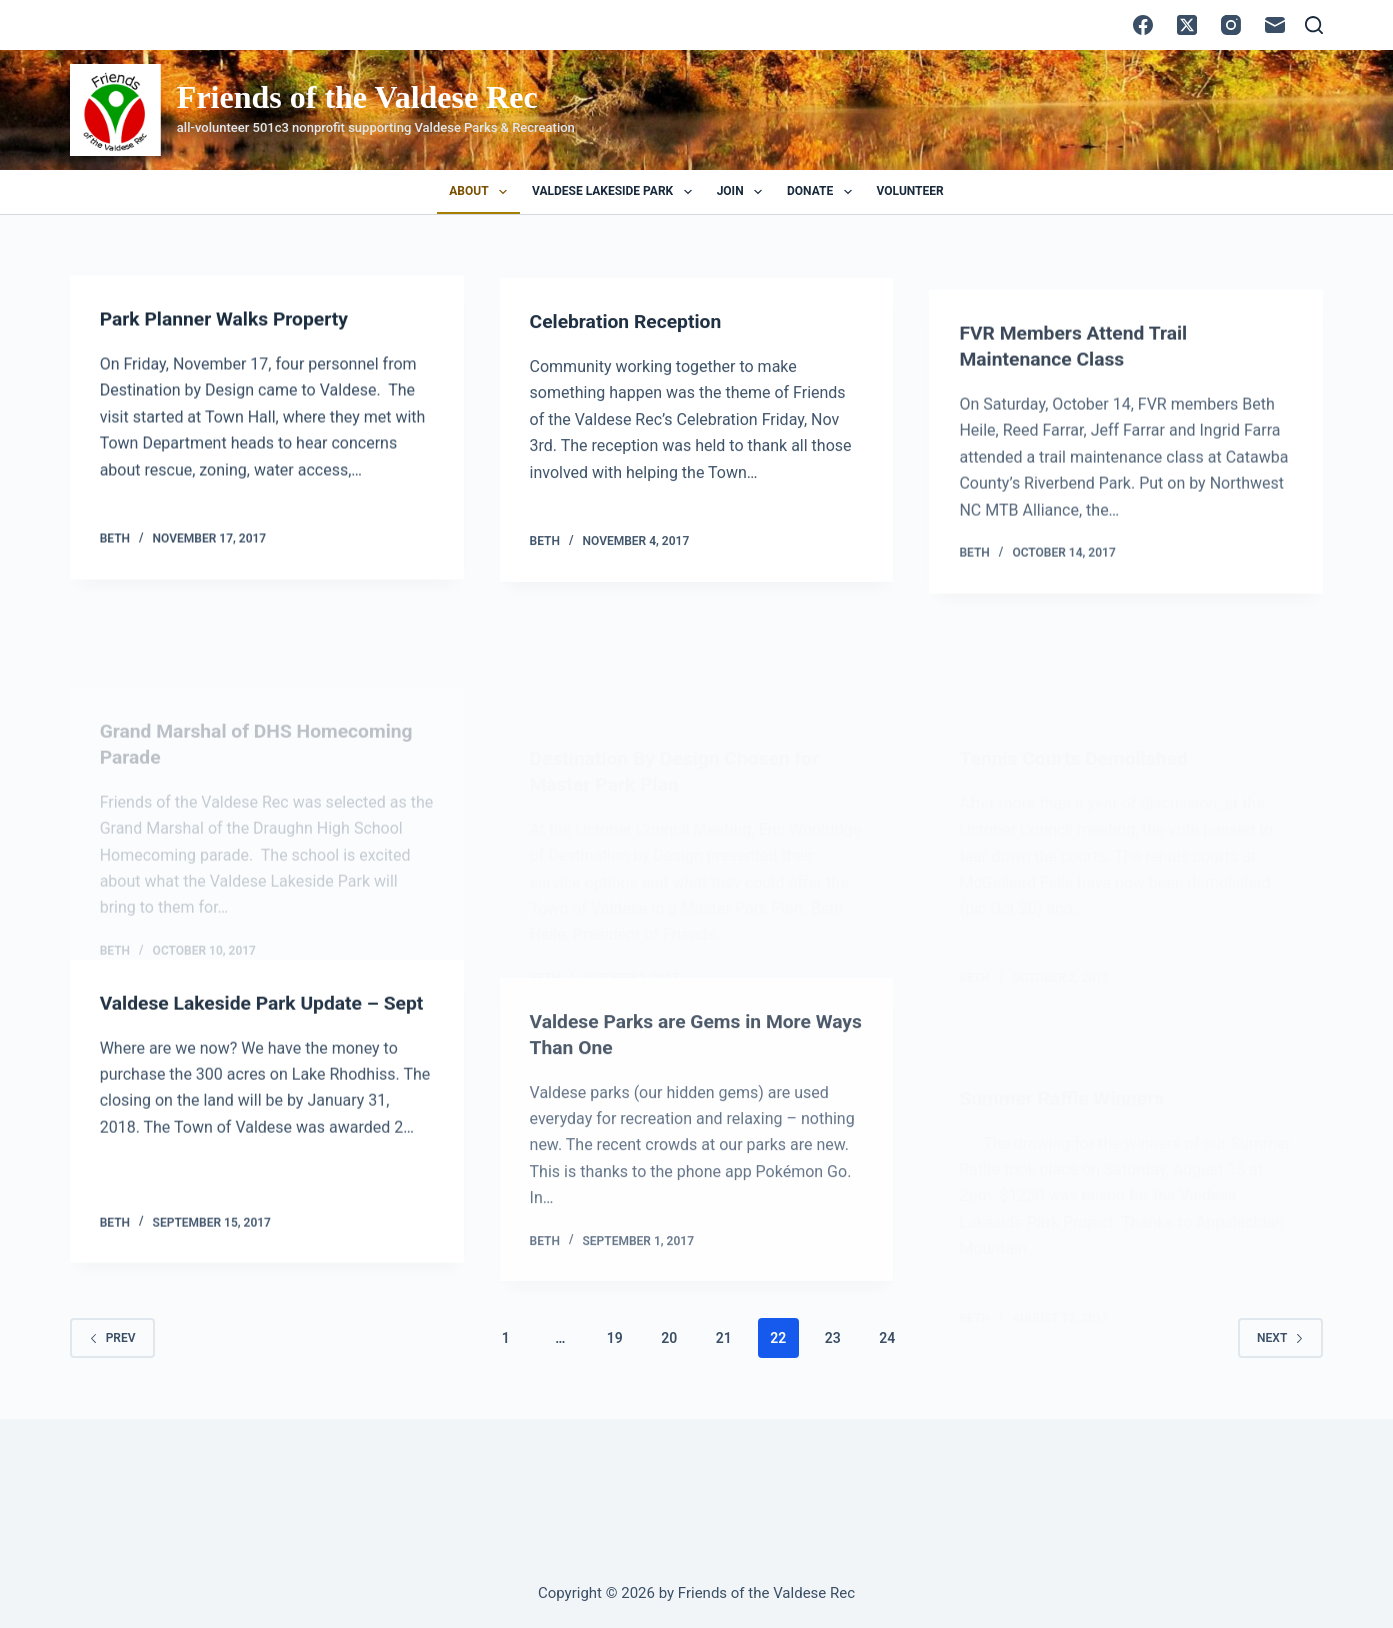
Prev (112, 1337)
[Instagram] (1231, 25)
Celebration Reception (629, 333)
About (482, 192)
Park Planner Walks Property (229, 321)
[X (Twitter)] (1187, 25)
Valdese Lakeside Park (616, 192)
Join (743, 192)
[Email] (1275, 25)
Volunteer (910, 191)
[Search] (1314, 25)
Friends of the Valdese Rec (357, 97)
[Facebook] (1143, 25)
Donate (823, 192)
